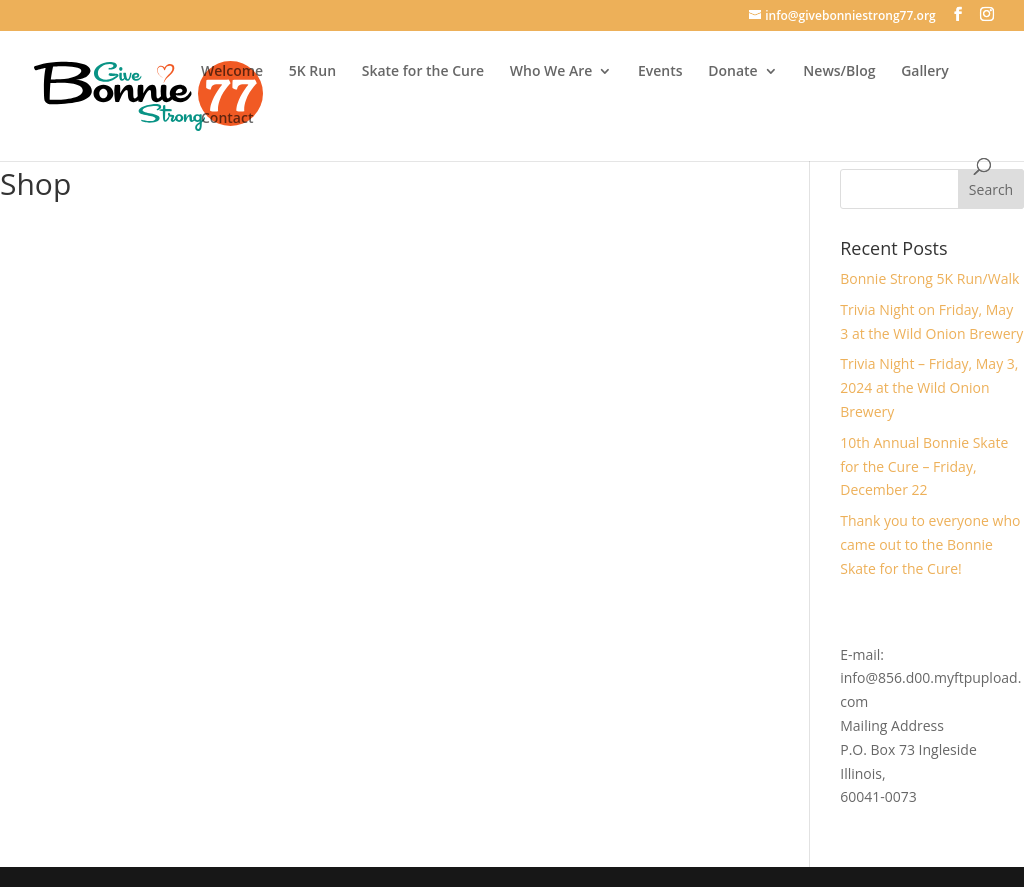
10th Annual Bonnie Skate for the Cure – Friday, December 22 (924, 466)
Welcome (232, 72)
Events (660, 72)
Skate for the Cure (423, 72)
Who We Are (551, 72)
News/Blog (839, 72)
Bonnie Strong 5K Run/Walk (929, 278)
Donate (732, 72)
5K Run (312, 72)
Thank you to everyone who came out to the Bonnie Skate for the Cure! (930, 544)
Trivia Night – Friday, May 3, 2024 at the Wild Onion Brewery (929, 387)
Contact (227, 119)
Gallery (925, 72)
